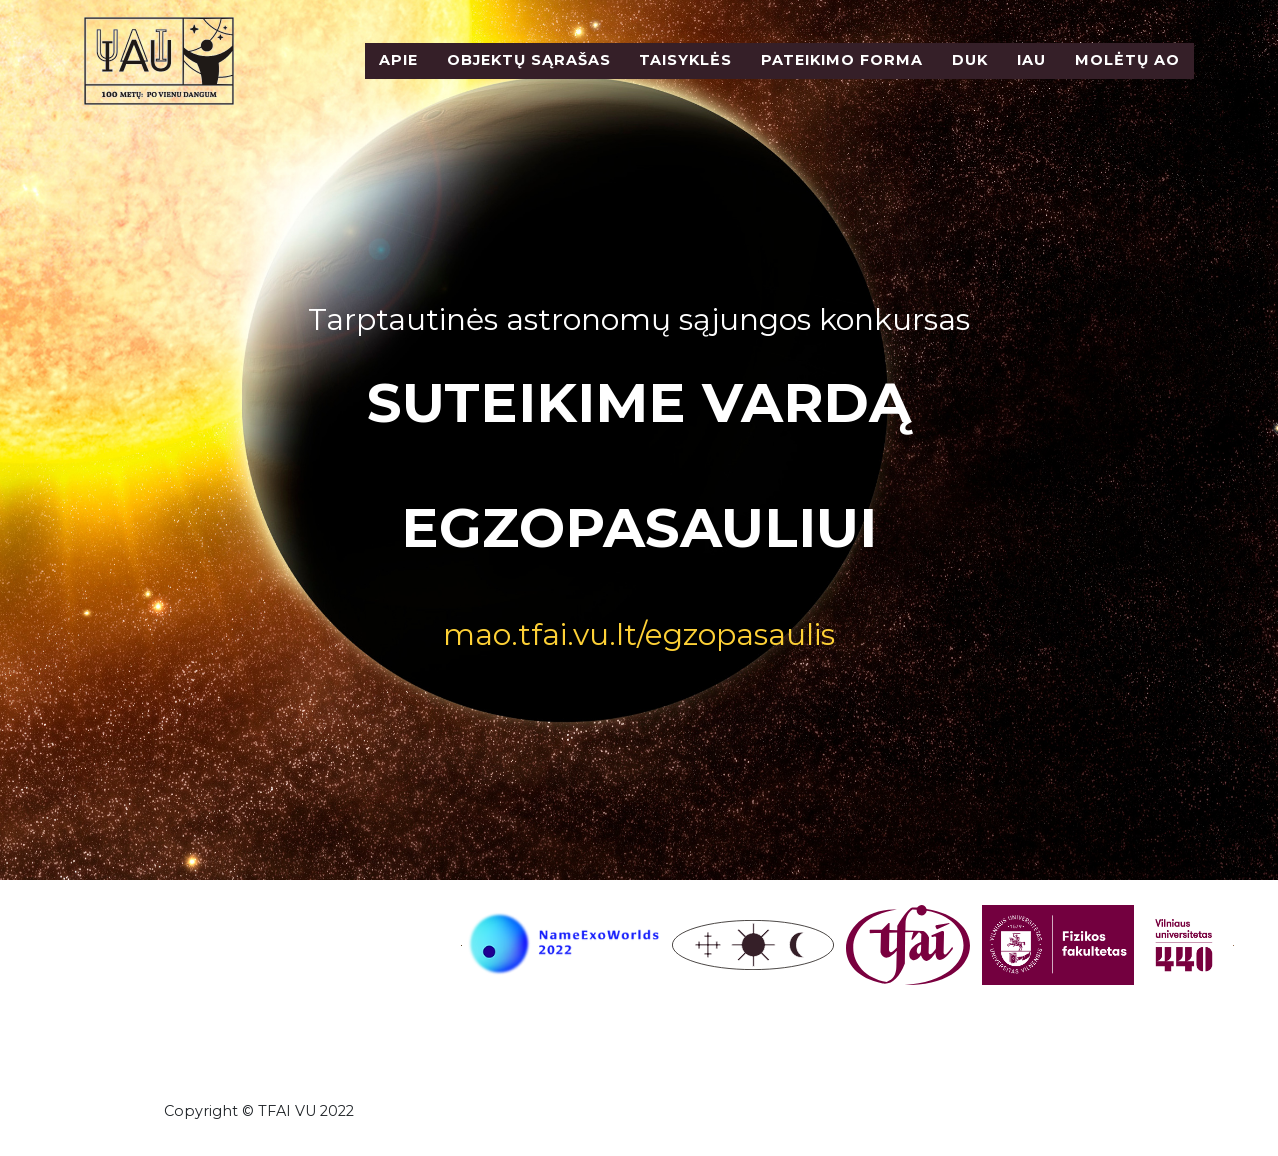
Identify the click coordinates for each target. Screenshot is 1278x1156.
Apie (398, 73)
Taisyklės (685, 73)
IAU (1031, 73)
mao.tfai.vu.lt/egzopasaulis (639, 634)
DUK (970, 73)
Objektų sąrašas (529, 73)
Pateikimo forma (842, 73)
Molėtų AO (1127, 73)
